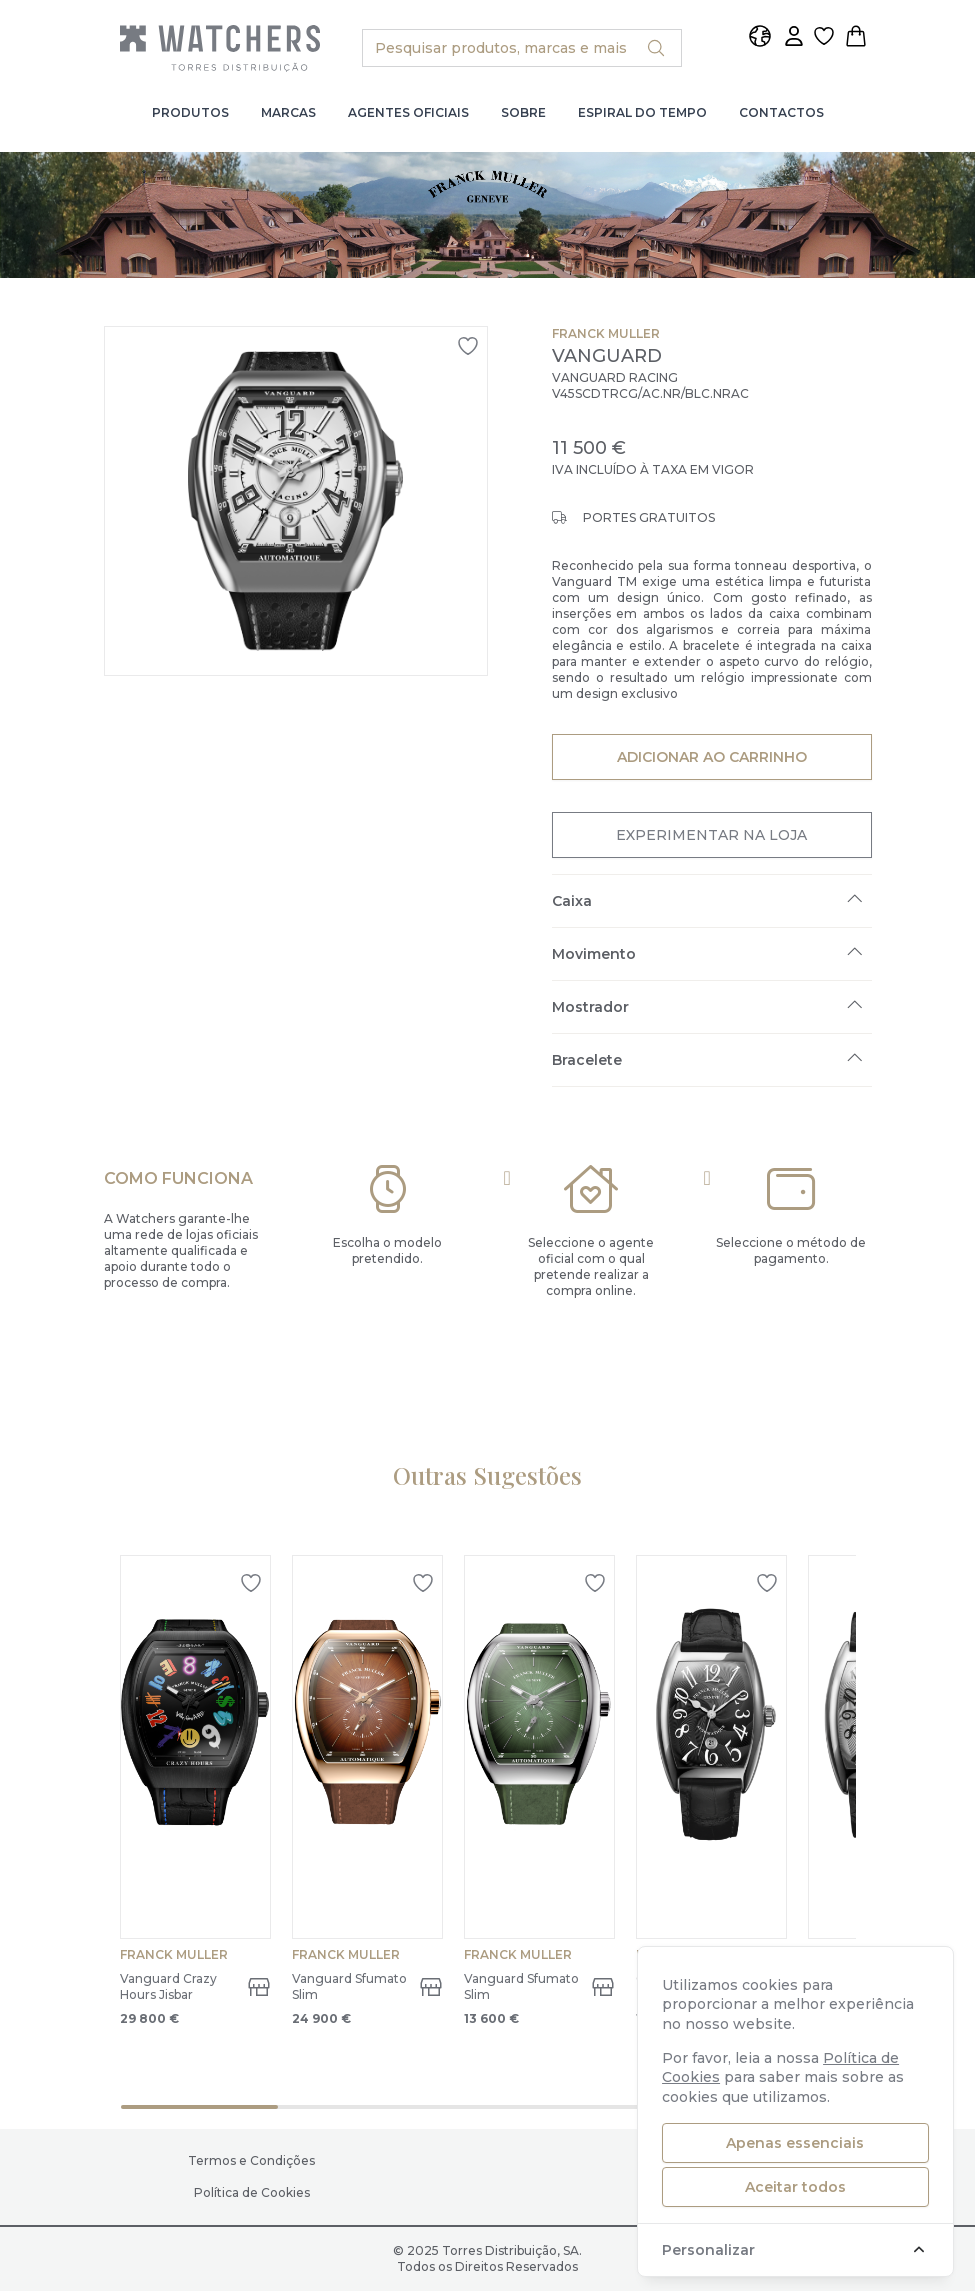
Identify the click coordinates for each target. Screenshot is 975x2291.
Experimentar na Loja (711, 835)
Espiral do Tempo (642, 112)
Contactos (781, 112)
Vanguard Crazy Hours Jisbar (168, 1986)
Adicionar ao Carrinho (711, 756)
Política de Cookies (252, 2192)
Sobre (523, 112)
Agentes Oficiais (408, 112)
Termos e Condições (251, 2160)
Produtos (190, 112)
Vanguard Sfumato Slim (349, 1986)
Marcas (288, 112)
